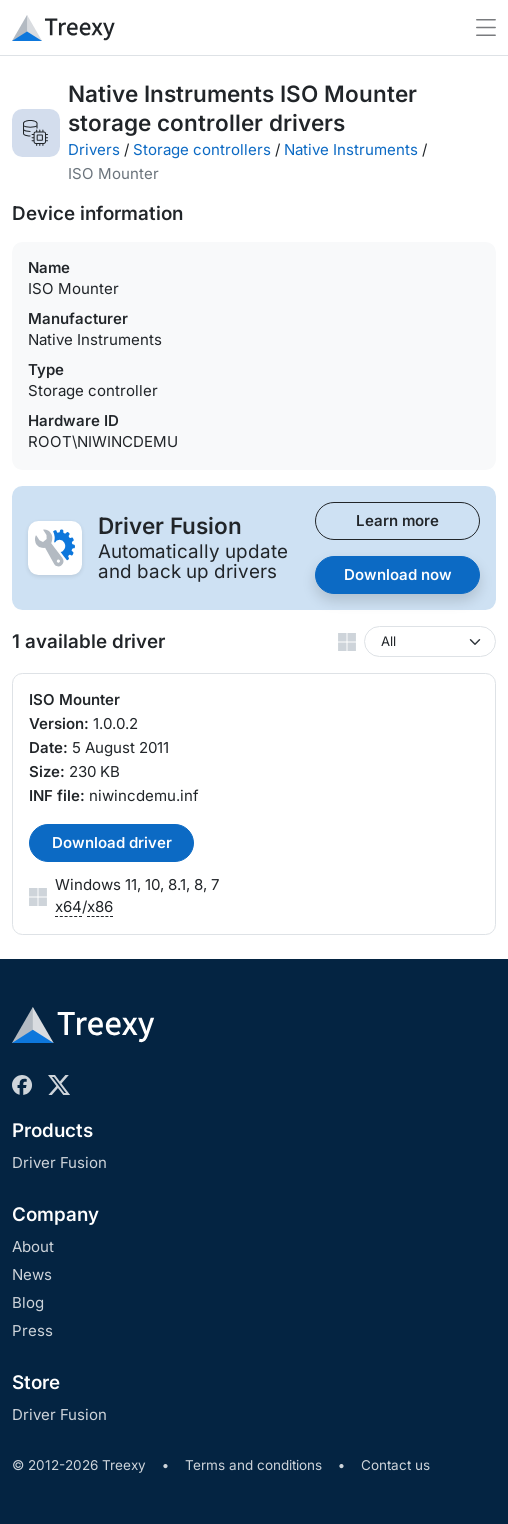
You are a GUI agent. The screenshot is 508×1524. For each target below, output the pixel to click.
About (33, 1246)
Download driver (112, 842)
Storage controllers (202, 149)
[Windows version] (430, 641)
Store (36, 1382)
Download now (398, 574)
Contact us (395, 1465)
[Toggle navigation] (486, 27)
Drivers (94, 149)
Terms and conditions (253, 1465)
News (32, 1274)
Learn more (397, 520)
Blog (28, 1302)
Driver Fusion (59, 1162)
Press (32, 1330)
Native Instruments (351, 149)
